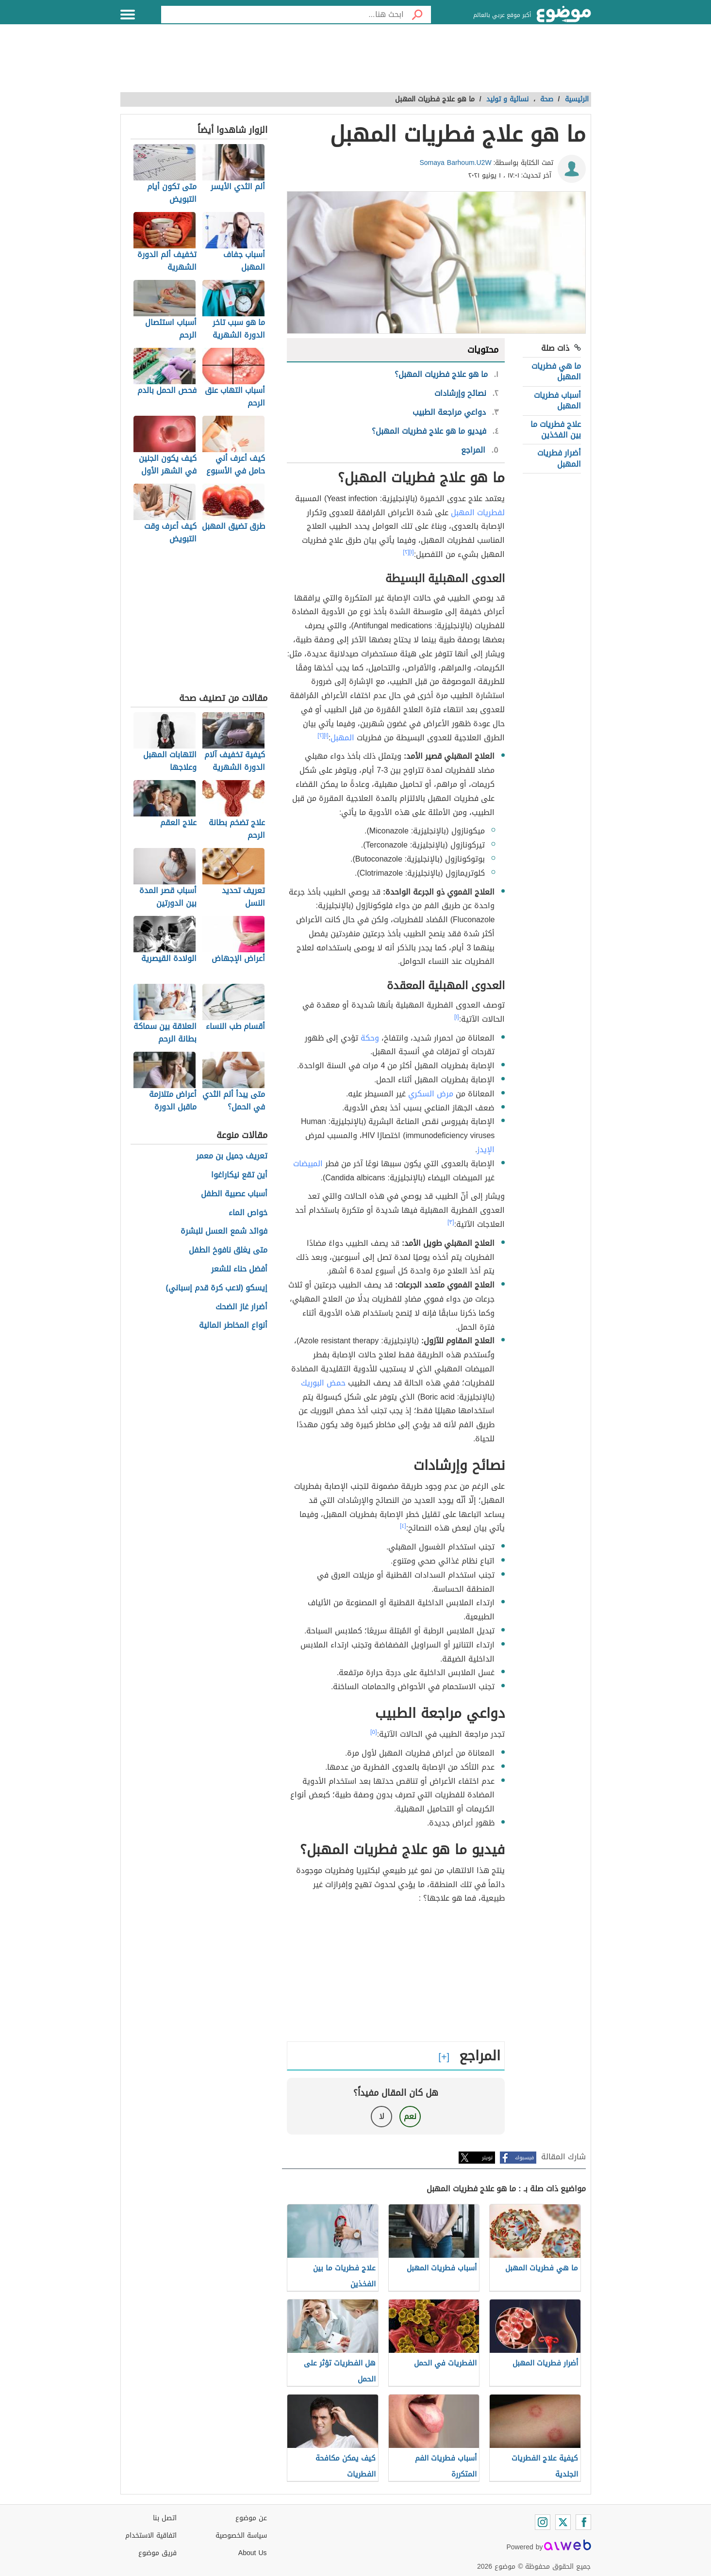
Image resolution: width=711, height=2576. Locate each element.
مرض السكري (430, 1093)
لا (381, 2116)
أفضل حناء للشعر (239, 1269)
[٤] (403, 1525)
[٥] (373, 1732)
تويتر (487, 2157)
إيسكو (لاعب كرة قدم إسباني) (217, 1288)
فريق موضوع (157, 2553)
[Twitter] (563, 2522)
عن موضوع (251, 2518)
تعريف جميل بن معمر (231, 1156)
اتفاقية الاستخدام (151, 2535)
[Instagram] (542, 2522)
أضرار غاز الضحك (241, 1307)
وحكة (370, 1037)
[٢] (406, 552)
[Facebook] (583, 2522)
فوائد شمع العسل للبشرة (224, 1231)
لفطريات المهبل (478, 512)
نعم (410, 2116)
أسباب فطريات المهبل (557, 400)
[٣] (450, 1222)
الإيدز (486, 1149)
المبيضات (308, 1163)
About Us (252, 2553)
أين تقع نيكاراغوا (239, 1175)
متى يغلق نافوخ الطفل (228, 1250)
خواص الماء (248, 1213)
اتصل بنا (165, 2518)
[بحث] (417, 14)
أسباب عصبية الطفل (234, 1194)
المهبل (342, 737)
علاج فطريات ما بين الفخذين (555, 429)
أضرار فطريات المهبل (559, 458)
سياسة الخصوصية (241, 2535)
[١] (411, 552)
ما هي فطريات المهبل (556, 371)
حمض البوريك (323, 1382)
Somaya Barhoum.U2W (455, 162)
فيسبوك (524, 2157)
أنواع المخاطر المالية (233, 1326)
